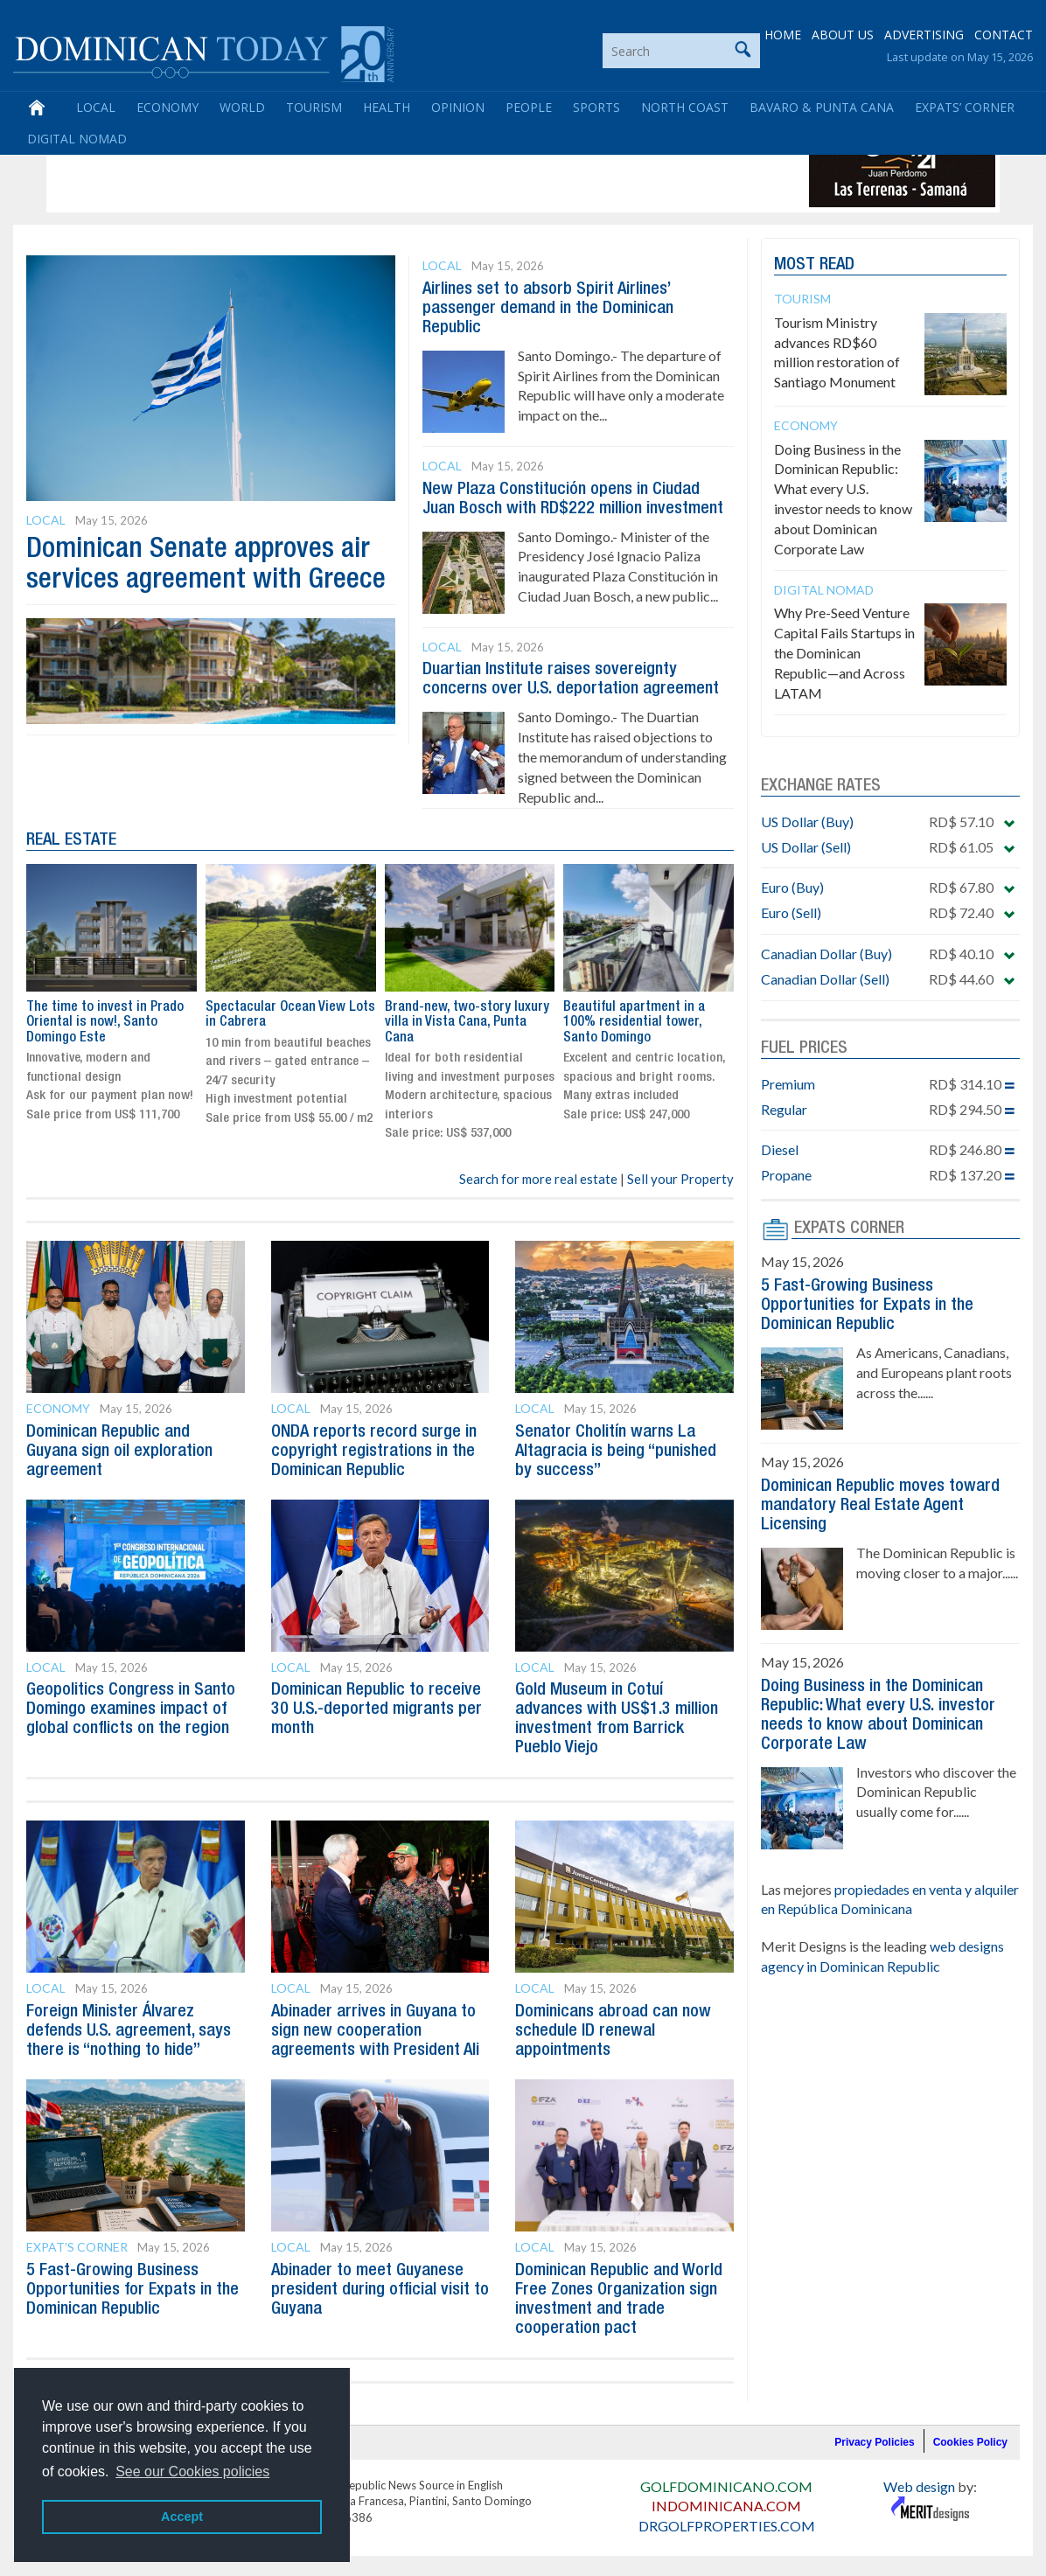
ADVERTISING (924, 34)
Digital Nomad (77, 138)
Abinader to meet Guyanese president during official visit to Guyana (380, 2290)
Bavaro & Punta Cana (822, 107)
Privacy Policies (874, 2442)
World (242, 107)
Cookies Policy (970, 2442)
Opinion (458, 107)
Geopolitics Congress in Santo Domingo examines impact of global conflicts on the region (130, 1709)
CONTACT (1003, 34)
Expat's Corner (77, 2246)
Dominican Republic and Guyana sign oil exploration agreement (119, 1451)
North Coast (685, 107)
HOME (782, 34)
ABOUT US (843, 34)
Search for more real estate (538, 1179)
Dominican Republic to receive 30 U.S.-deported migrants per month (376, 1709)
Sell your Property (680, 1179)
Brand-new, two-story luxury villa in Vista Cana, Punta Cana (467, 1022)
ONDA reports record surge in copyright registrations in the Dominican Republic (374, 1451)
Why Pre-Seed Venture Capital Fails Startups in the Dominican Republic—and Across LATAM (844, 652)
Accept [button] (182, 2517)
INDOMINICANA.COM (726, 2505)
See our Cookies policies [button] (192, 2471)
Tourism (314, 107)
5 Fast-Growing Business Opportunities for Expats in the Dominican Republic (132, 2290)
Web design (919, 2486)
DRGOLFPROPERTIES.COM (726, 2525)
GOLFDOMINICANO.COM (726, 2486)
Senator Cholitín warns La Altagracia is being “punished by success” (615, 1451)
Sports (596, 107)
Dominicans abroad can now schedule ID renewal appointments (613, 2031)
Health (386, 107)
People (529, 107)
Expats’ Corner (965, 107)
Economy (167, 107)
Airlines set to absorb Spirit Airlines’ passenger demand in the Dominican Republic (547, 309)
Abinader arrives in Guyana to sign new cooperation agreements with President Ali (375, 2031)
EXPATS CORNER (849, 1228)
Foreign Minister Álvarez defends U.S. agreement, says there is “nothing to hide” (128, 2031)
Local (95, 107)
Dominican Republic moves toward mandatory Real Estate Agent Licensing (880, 1506)
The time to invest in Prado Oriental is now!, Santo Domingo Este (105, 1022)
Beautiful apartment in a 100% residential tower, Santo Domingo (634, 1022)
